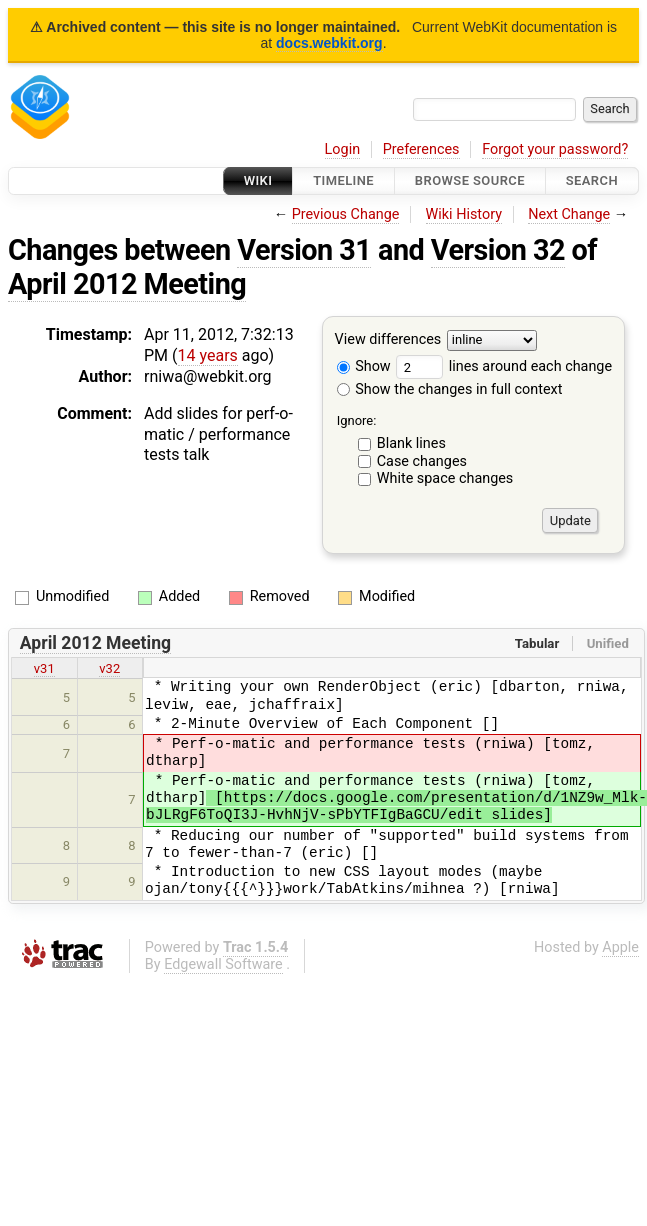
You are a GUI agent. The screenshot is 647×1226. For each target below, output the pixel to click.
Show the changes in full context (450, 389)
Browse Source (470, 180)
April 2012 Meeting (127, 284)
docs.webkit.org (329, 43)
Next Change (569, 214)
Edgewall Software (223, 964)
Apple (620, 947)
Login (343, 149)
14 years (208, 355)
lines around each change (504, 366)
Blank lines (411, 443)
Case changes (422, 461)
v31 (44, 668)
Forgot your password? (555, 149)
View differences (388, 340)
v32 (109, 668)
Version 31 (304, 250)
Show (364, 366)
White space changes (445, 478)
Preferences (421, 149)
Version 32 (498, 250)
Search (592, 180)
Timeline (343, 180)
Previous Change (346, 214)
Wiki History (464, 214)
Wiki (258, 180)
